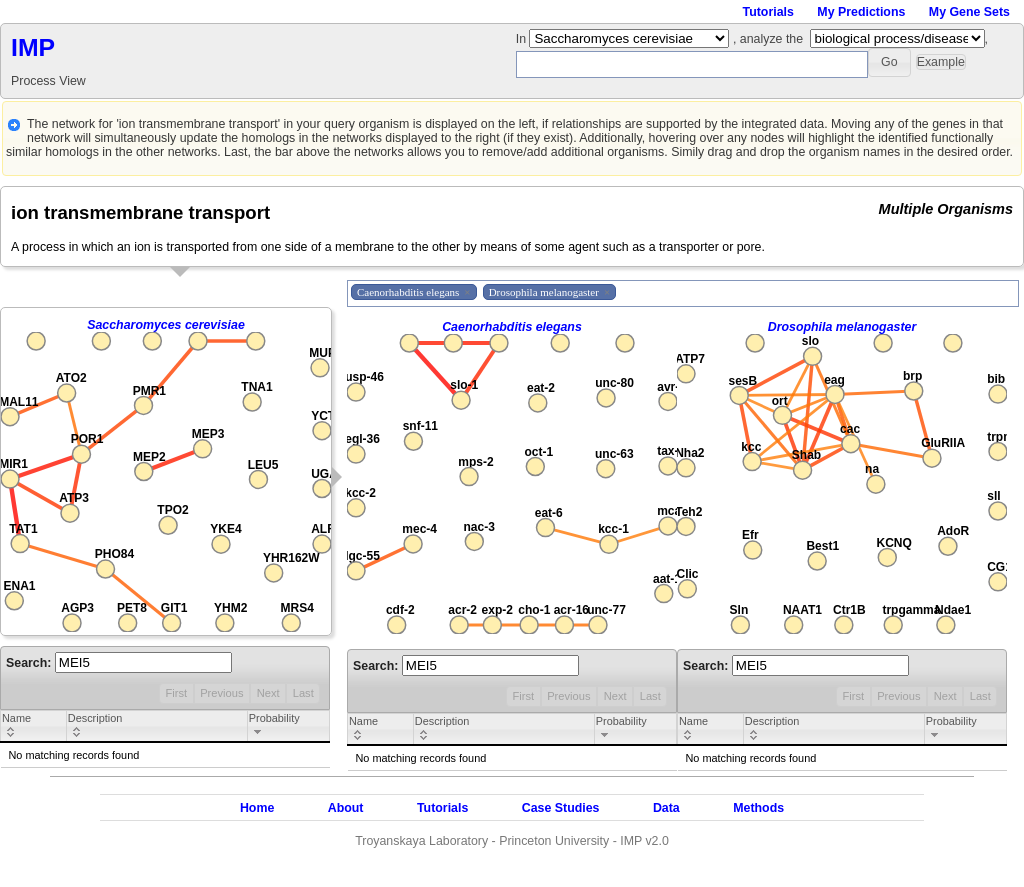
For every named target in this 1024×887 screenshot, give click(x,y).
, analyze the (768, 39)
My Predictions (861, 12)
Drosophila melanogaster (842, 327)
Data (666, 808)
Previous (221, 693)
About (346, 808)
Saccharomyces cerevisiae (166, 325)
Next (268, 693)
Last (303, 693)
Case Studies (561, 808)
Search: (119, 663)
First (176, 693)
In (523, 39)
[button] (889, 62)
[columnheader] (34, 727)
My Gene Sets (969, 12)
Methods (758, 808)
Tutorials (768, 12)
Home (257, 808)
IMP (33, 47)
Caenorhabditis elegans (512, 327)
